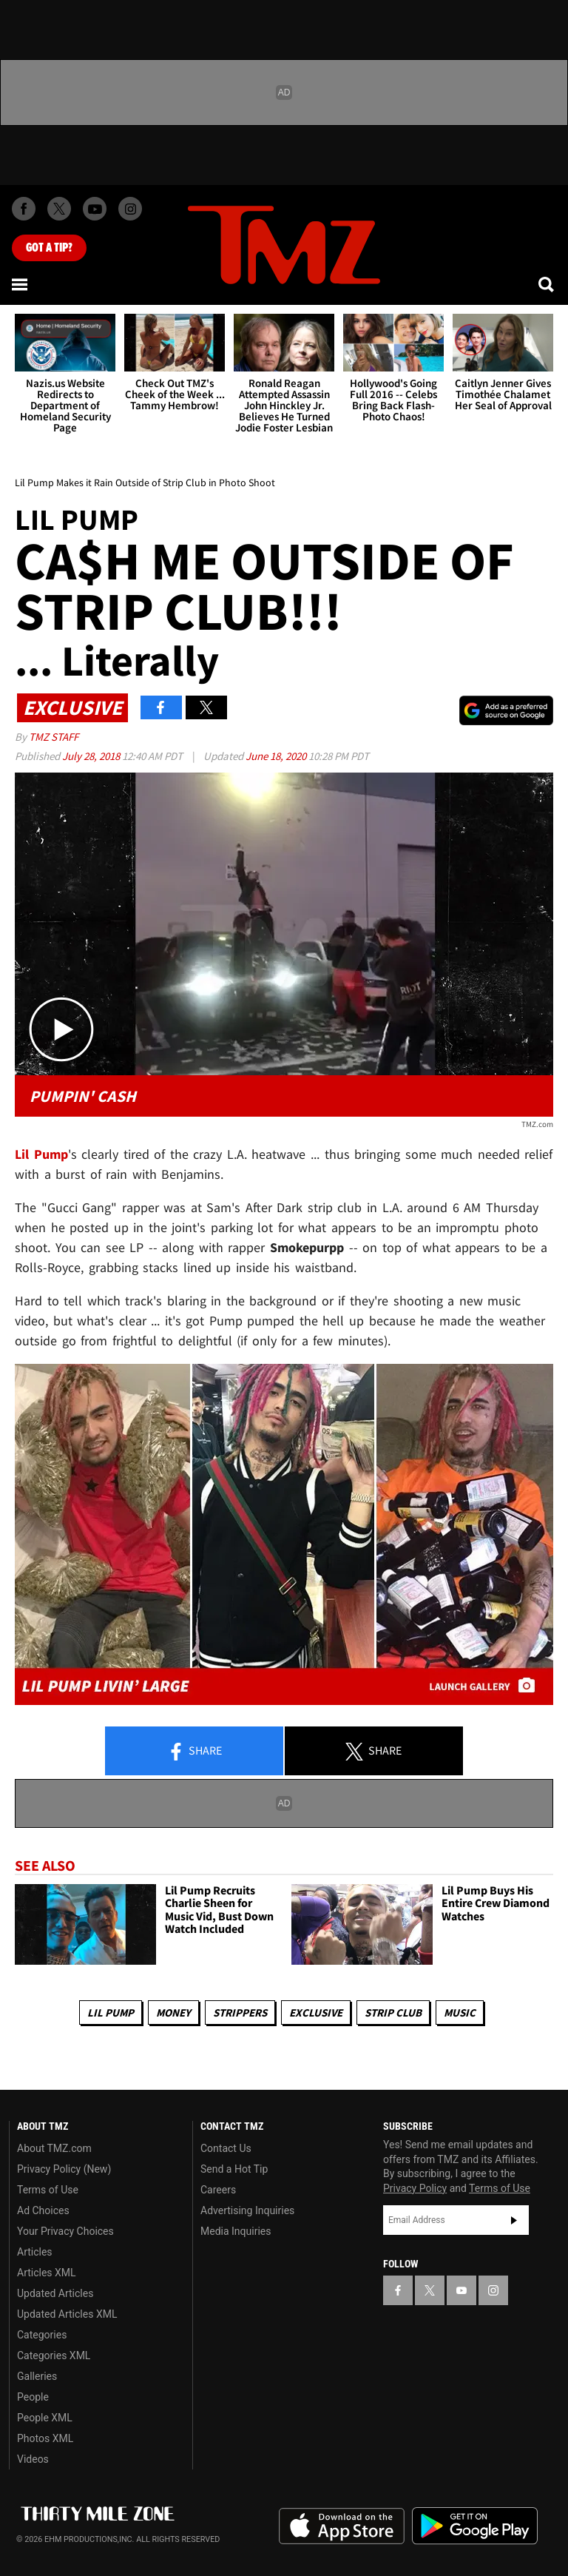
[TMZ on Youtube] (94, 209)
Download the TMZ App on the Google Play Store (475, 2526)
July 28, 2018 (92, 756)
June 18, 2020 (277, 756)
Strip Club (393, 2012)
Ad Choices (43, 2210)
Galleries (37, 2376)
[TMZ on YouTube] (461, 2290)
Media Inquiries (235, 2231)
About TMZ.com (54, 2148)
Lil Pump (110, 2012)
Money (173, 2012)
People (33, 2397)
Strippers (240, 2012)
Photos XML (45, 2438)
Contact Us (225, 2148)
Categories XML (53, 2355)
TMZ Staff (53, 737)
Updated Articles (55, 2293)
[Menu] (20, 284)
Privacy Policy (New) (64, 2169)
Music (460, 2012)
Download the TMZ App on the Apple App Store (342, 2526)
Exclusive (315, 2012)
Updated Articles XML (67, 2314)
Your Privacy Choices (65, 2231)
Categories (42, 2335)
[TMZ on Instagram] (130, 209)
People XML (44, 2418)
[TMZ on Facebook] (24, 209)
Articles (35, 2252)
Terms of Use (47, 2190)
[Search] (547, 284)
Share (194, 1752)
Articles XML (46, 2273)
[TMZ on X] (59, 209)
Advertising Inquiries (247, 2210)
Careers (218, 2190)
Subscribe (514, 2220)
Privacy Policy (415, 2188)
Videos (33, 2459)
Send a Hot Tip (234, 2169)
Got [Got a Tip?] (49, 248)
